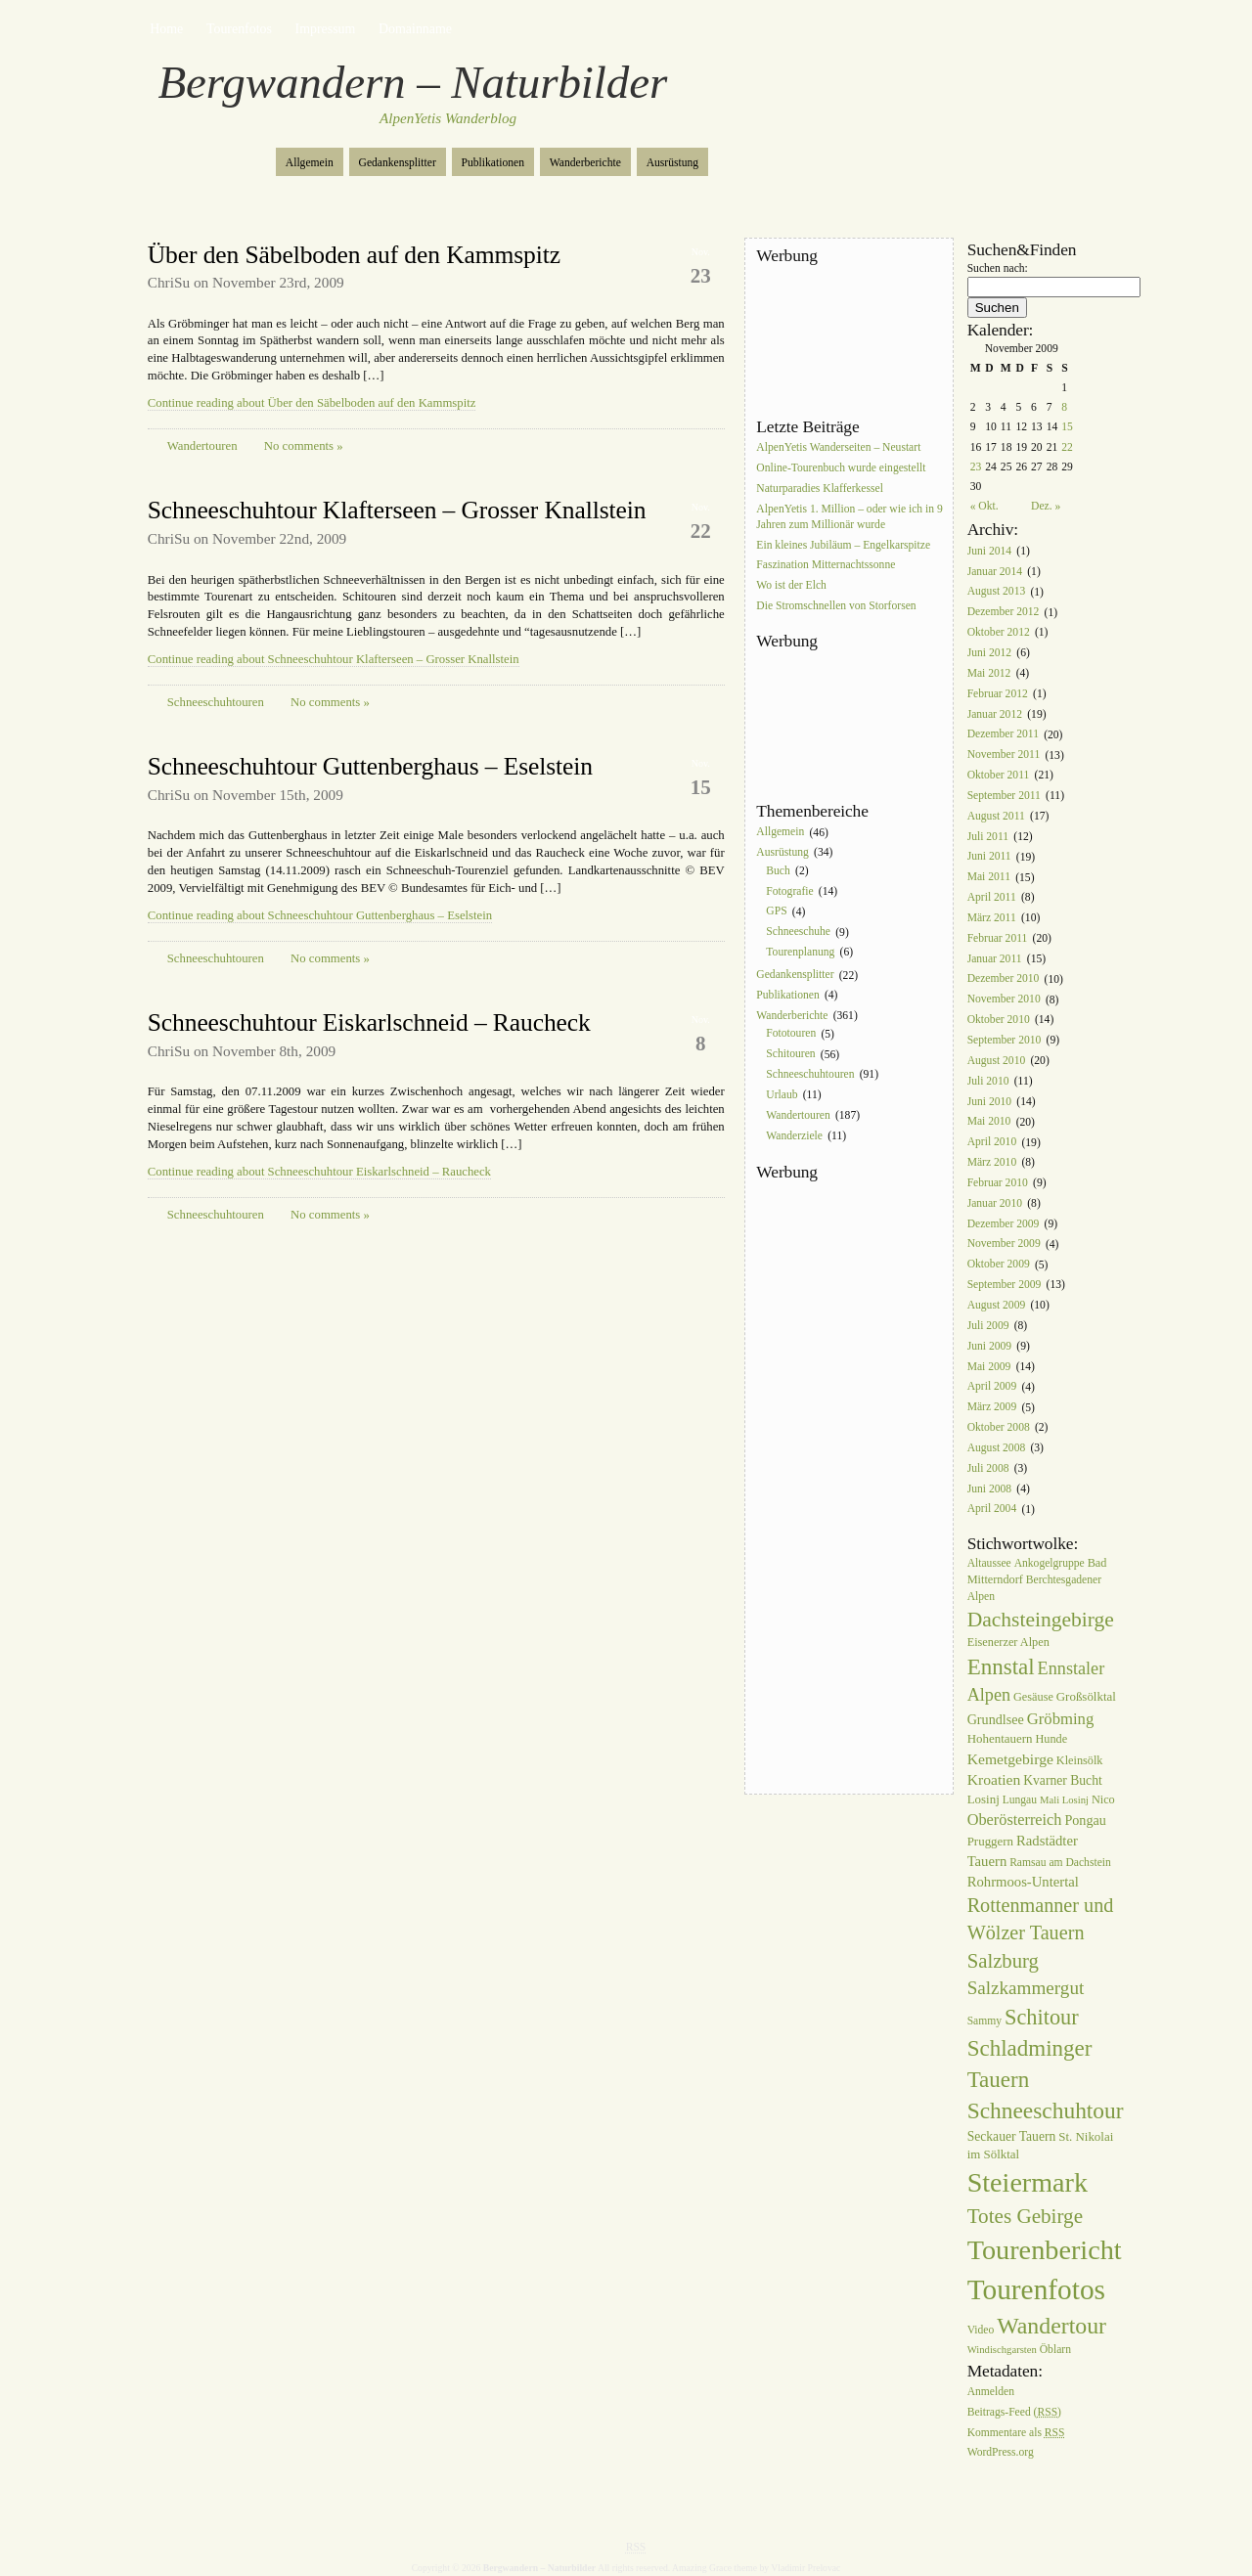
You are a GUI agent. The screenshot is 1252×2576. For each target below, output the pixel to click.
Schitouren (790, 1054)
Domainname (415, 29)
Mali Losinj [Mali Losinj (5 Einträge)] (1064, 1800)
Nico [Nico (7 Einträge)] (1103, 1799)
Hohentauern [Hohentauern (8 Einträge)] (1000, 1738)
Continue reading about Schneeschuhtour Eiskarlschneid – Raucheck (319, 1171)
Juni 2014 (989, 551)
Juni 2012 (989, 652)
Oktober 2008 (998, 1427)
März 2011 (991, 917)
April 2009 (992, 1387)
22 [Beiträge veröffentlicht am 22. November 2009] (1067, 447)
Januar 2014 (994, 571)
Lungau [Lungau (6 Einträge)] (1020, 1800)
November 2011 (1004, 755)
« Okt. (984, 506)
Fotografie (789, 891)
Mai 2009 (989, 1366)
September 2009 (1004, 1284)
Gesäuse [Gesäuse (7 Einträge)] (1033, 1697)
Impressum (325, 29)
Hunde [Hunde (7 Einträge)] (1051, 1739)
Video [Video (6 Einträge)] (981, 2330)
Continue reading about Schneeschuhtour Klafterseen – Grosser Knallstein (333, 659)
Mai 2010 (989, 1122)
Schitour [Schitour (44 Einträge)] (1042, 2017)
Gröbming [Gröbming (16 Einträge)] (1061, 1719)
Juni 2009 (989, 1346)
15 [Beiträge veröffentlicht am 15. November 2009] (1067, 427)
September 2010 (1004, 1040)
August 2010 (996, 1060)
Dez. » (1045, 506)
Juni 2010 (989, 1101)
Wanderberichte (585, 162)
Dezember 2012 (1003, 612)
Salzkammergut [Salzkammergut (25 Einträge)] (1026, 1987)
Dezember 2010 (1003, 979)
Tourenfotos (239, 29)
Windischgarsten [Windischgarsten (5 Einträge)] (1002, 2349)
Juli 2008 (988, 1468)
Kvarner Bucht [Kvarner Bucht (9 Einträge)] (1062, 1780)
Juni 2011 (989, 857)
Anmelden (990, 2391)
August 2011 (996, 816)
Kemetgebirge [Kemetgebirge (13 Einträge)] (1010, 1759)
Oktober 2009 (998, 1265)
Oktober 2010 (998, 1019)
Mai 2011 (988, 877)
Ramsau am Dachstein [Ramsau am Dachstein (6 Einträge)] (1060, 1862)
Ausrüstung (672, 162)
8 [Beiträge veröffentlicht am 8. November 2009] (1064, 407)
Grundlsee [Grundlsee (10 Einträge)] (995, 1719)
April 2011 (991, 897)
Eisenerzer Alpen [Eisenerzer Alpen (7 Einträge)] (1008, 1642)
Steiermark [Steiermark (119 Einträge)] (1027, 2182)
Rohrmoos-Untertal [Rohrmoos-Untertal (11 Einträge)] (1023, 1881)
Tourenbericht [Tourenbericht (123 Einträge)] (1044, 2250)
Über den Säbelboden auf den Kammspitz (354, 255)
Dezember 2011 (1003, 735)
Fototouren (791, 1034)
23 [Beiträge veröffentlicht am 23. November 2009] (976, 467)
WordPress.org (1000, 2453)
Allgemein (310, 162)
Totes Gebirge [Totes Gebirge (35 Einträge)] (1025, 2216)
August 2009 (996, 1305)
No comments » (303, 446)
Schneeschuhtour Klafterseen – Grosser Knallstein (397, 510)
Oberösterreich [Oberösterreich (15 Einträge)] (1014, 1819)
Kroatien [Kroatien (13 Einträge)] (994, 1779)
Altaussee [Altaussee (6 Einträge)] (989, 1563)
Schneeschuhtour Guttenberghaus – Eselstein (370, 766)
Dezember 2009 (1003, 1224)
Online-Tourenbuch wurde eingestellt (840, 468)
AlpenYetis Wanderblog (448, 118)
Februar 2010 (997, 1183)
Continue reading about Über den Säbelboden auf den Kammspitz (312, 403)
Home (166, 29)
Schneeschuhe (798, 932)
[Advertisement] (844, 341)
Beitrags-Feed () (1014, 2412)
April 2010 (992, 1142)
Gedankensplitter (397, 162)
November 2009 (1004, 1244)
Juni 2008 (989, 1489)
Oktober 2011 (998, 775)
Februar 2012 (997, 694)
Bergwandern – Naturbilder (413, 82)
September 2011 (1004, 795)
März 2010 (992, 1162)
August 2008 (996, 1448)
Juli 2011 (987, 836)
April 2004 (992, 1509)
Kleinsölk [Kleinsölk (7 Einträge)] (1079, 1760)
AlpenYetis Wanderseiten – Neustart (838, 447)
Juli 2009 (988, 1325)
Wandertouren (202, 446)
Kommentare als (1016, 2432)
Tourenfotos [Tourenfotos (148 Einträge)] (1036, 2289)
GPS (776, 912)
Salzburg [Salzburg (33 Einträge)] (1003, 1961)
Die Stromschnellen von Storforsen (836, 606)
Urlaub (781, 1094)
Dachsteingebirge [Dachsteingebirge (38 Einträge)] (1040, 1619)
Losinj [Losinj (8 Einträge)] (983, 1799)
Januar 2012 (994, 714)
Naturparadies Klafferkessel (819, 488)
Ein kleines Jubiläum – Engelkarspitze (843, 545)
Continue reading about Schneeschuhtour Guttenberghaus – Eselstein (320, 915)
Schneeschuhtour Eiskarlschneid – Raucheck (369, 1022)
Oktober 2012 (998, 632)
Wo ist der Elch (791, 586)
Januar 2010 (994, 1203)
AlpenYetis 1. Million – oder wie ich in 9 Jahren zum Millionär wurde (849, 517)
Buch (777, 871)
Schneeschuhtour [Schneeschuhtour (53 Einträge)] (1045, 2110)
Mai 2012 (989, 673)
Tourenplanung (800, 952)
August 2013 (996, 592)
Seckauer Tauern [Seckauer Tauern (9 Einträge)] (1011, 2136)
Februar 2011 (997, 938)
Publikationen (493, 162)
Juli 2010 (988, 1081)
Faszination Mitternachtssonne (825, 565)
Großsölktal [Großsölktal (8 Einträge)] (1086, 1696)
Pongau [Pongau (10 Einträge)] (1084, 1820)
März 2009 (992, 1407)
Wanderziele (794, 1136)
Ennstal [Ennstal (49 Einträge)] (1001, 1666)
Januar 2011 (994, 959)
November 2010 (1004, 1000)
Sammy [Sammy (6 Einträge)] (984, 2021)
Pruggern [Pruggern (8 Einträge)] (990, 1841)
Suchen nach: (997, 268)
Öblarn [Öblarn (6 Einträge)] (1055, 2349)
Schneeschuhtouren (215, 702)
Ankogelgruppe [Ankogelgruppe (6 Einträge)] (1049, 1563)
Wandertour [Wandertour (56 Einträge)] (1051, 2325)
